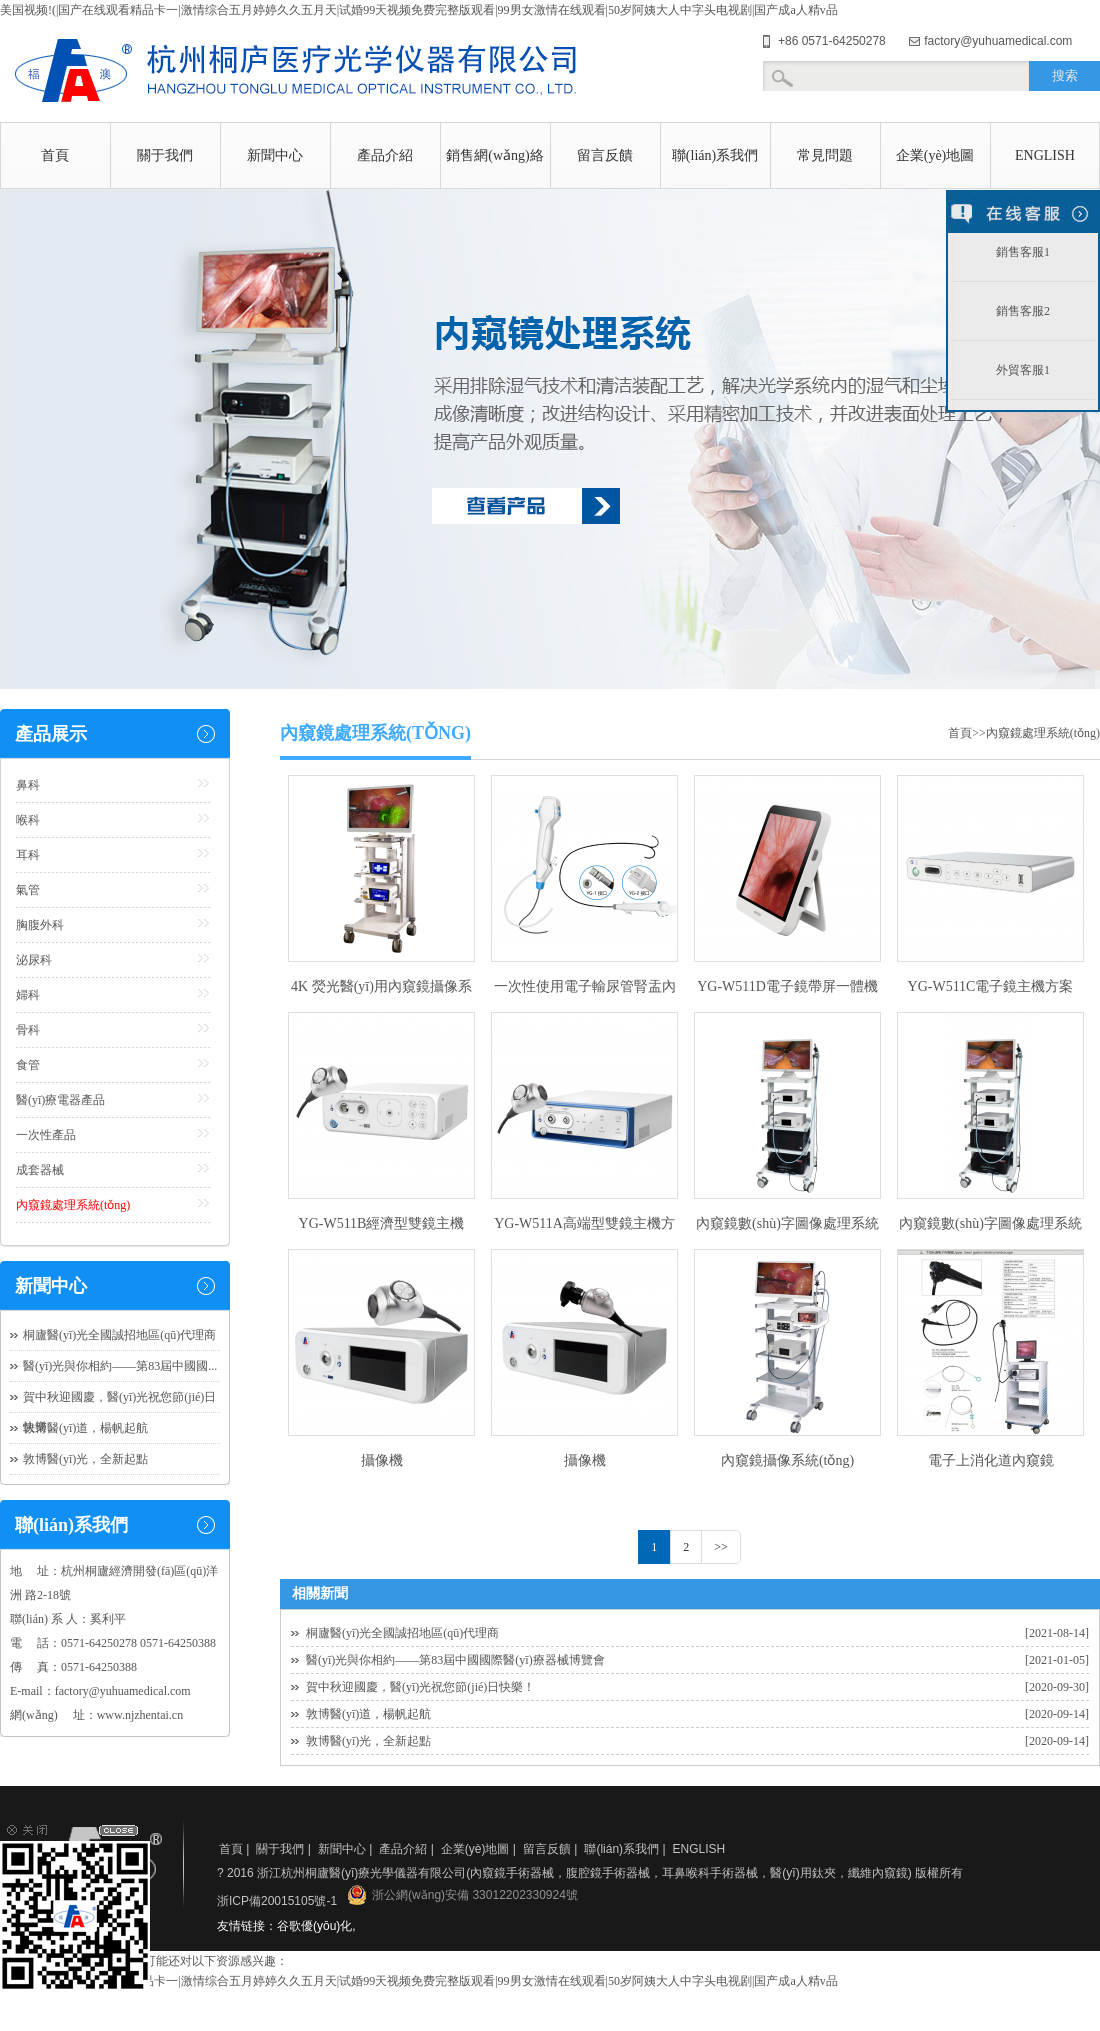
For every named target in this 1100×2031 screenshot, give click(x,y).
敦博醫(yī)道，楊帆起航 (368, 1714)
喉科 (28, 820)
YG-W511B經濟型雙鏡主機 (382, 1223)
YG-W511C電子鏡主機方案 (991, 986)
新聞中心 (275, 155)
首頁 (55, 155)
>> (721, 1547)
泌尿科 (34, 960)
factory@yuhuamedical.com (998, 41)
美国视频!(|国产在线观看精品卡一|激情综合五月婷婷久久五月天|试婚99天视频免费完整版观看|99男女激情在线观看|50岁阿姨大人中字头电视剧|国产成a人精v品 (419, 10)
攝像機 (382, 1460)
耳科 (28, 855)
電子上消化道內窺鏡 (991, 1460)
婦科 (28, 995)
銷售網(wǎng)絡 (494, 155)
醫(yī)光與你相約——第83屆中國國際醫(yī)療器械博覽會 (455, 1660)
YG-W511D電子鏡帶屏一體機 (787, 986)
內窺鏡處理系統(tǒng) (73, 1205)
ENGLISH (1045, 155)
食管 (28, 1065)
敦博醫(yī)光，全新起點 (368, 1741)
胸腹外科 (40, 925)
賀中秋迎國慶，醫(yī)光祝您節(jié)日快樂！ (420, 1687)
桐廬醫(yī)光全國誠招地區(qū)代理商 (402, 1633)
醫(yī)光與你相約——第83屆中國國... (120, 1366)
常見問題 (825, 155)
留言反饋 (605, 155)
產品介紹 (385, 155)
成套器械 (40, 1170)
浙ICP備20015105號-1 (277, 1901)
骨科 (28, 1030)
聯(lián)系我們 (715, 155)
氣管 (28, 890)
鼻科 (28, 785)
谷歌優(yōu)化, (316, 1926)
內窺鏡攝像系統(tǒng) (787, 1460)
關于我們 (165, 155)
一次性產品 (46, 1135)
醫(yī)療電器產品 (60, 1100)
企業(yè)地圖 (935, 155)
